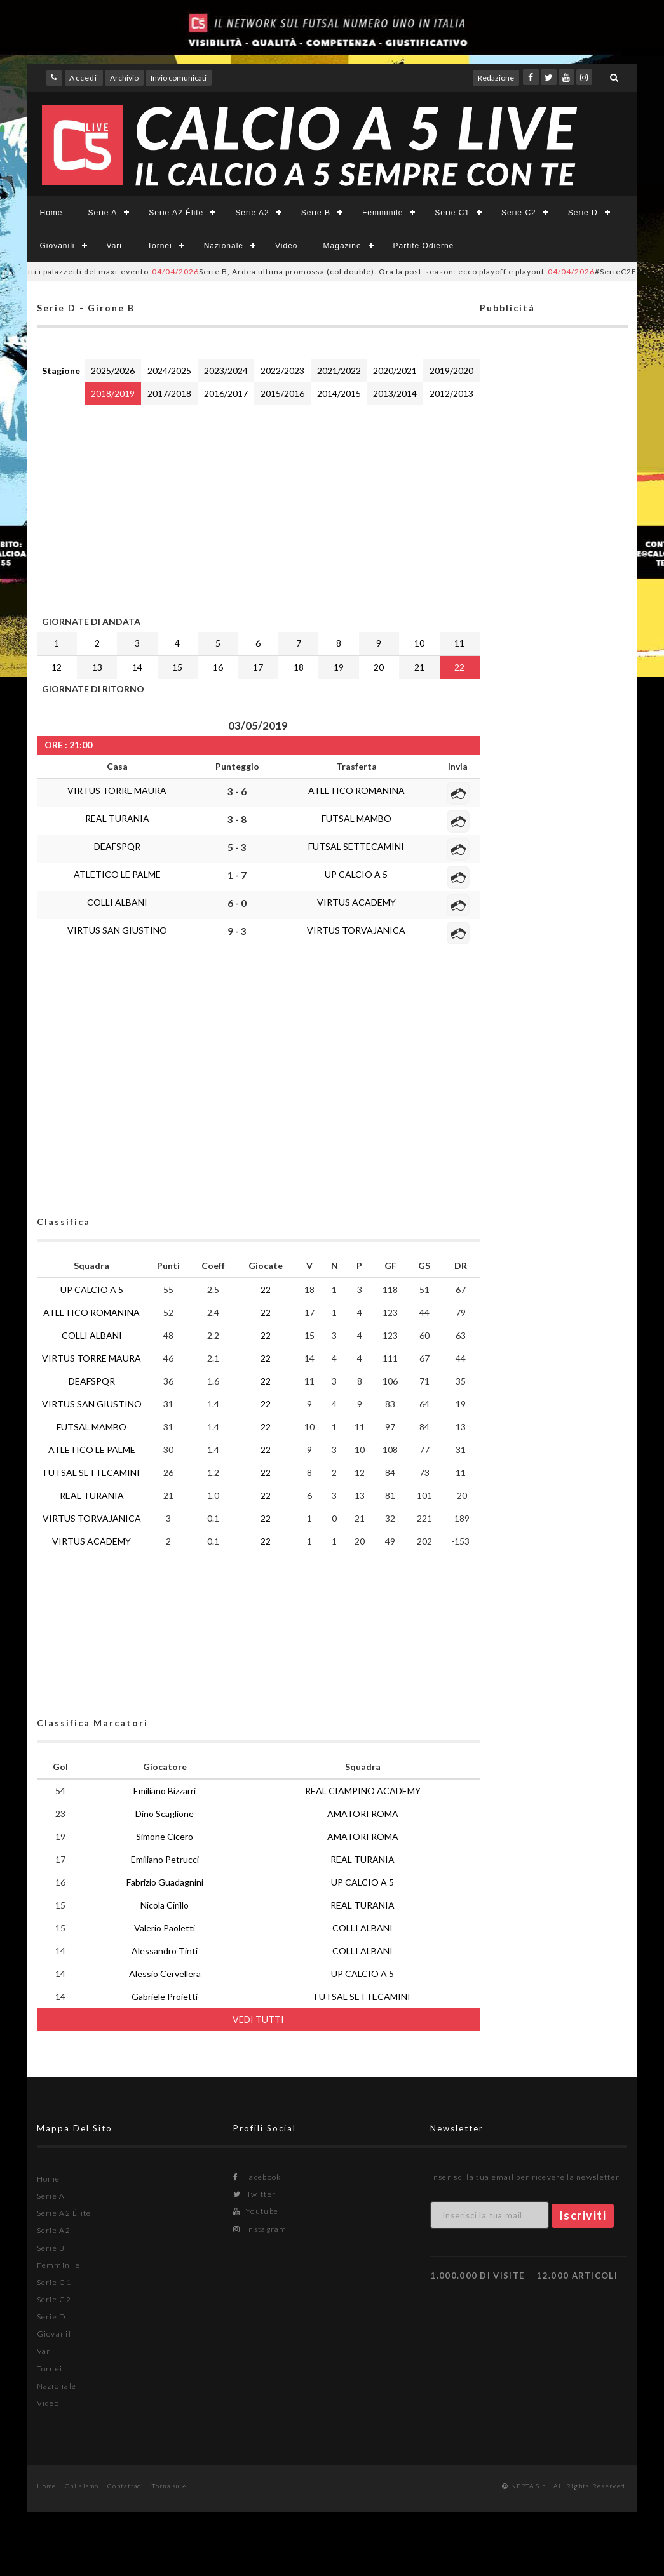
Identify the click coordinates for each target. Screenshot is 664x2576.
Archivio (124, 78)
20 (379, 667)
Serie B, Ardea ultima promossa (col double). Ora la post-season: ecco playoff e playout (367, 271)
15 (177, 667)
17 (258, 667)
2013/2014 (395, 393)
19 (339, 667)
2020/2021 (395, 370)
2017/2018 (169, 393)
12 (56, 667)
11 (459, 643)
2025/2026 (113, 370)
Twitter (254, 2194)
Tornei (159, 245)
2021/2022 (339, 370)
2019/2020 (451, 370)
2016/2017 (226, 393)
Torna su (169, 2486)
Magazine (342, 245)
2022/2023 (282, 370)
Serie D (583, 212)
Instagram (260, 2229)
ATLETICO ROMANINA (356, 790)
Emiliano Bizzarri (164, 1790)
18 (299, 667)
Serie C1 (452, 212)
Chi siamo (82, 2486)
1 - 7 (237, 875)
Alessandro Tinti (165, 1950)
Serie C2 (518, 212)
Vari (114, 245)
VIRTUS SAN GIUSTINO (117, 930)
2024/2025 (169, 370)
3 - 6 (237, 791)
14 (137, 667)
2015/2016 (282, 393)
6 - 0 (237, 903)
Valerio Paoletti (164, 1927)
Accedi (83, 78)
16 (218, 667)
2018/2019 (113, 393)
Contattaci (125, 2486)
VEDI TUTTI (258, 2019)
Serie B (315, 212)
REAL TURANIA (117, 818)
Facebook (257, 2177)
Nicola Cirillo (164, 1905)
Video (286, 245)
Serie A (103, 212)
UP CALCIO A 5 (356, 874)
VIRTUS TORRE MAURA (116, 790)
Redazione (496, 78)
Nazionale (223, 245)
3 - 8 (237, 819)
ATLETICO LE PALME (117, 874)
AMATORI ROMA (362, 1813)
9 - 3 (237, 931)
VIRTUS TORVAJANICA (356, 930)
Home (51, 212)
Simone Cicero (164, 1836)
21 (419, 667)
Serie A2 (252, 212)
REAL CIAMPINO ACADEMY (363, 1790)
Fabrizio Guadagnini (164, 1882)
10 (419, 643)
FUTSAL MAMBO (356, 818)
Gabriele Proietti (165, 1996)
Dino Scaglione (164, 1813)
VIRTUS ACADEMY (356, 902)
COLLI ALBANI (117, 902)
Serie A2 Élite (176, 212)
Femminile (382, 212)
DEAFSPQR (117, 846)
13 (97, 667)
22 (459, 667)
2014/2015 (339, 393)
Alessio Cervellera (165, 1973)
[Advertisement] (258, 507)
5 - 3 (237, 847)
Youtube (255, 2211)
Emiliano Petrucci (165, 1859)
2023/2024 (226, 370)
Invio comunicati (179, 78)
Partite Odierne (423, 245)
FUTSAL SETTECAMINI (356, 846)
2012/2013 (451, 393)
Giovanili (57, 245)
